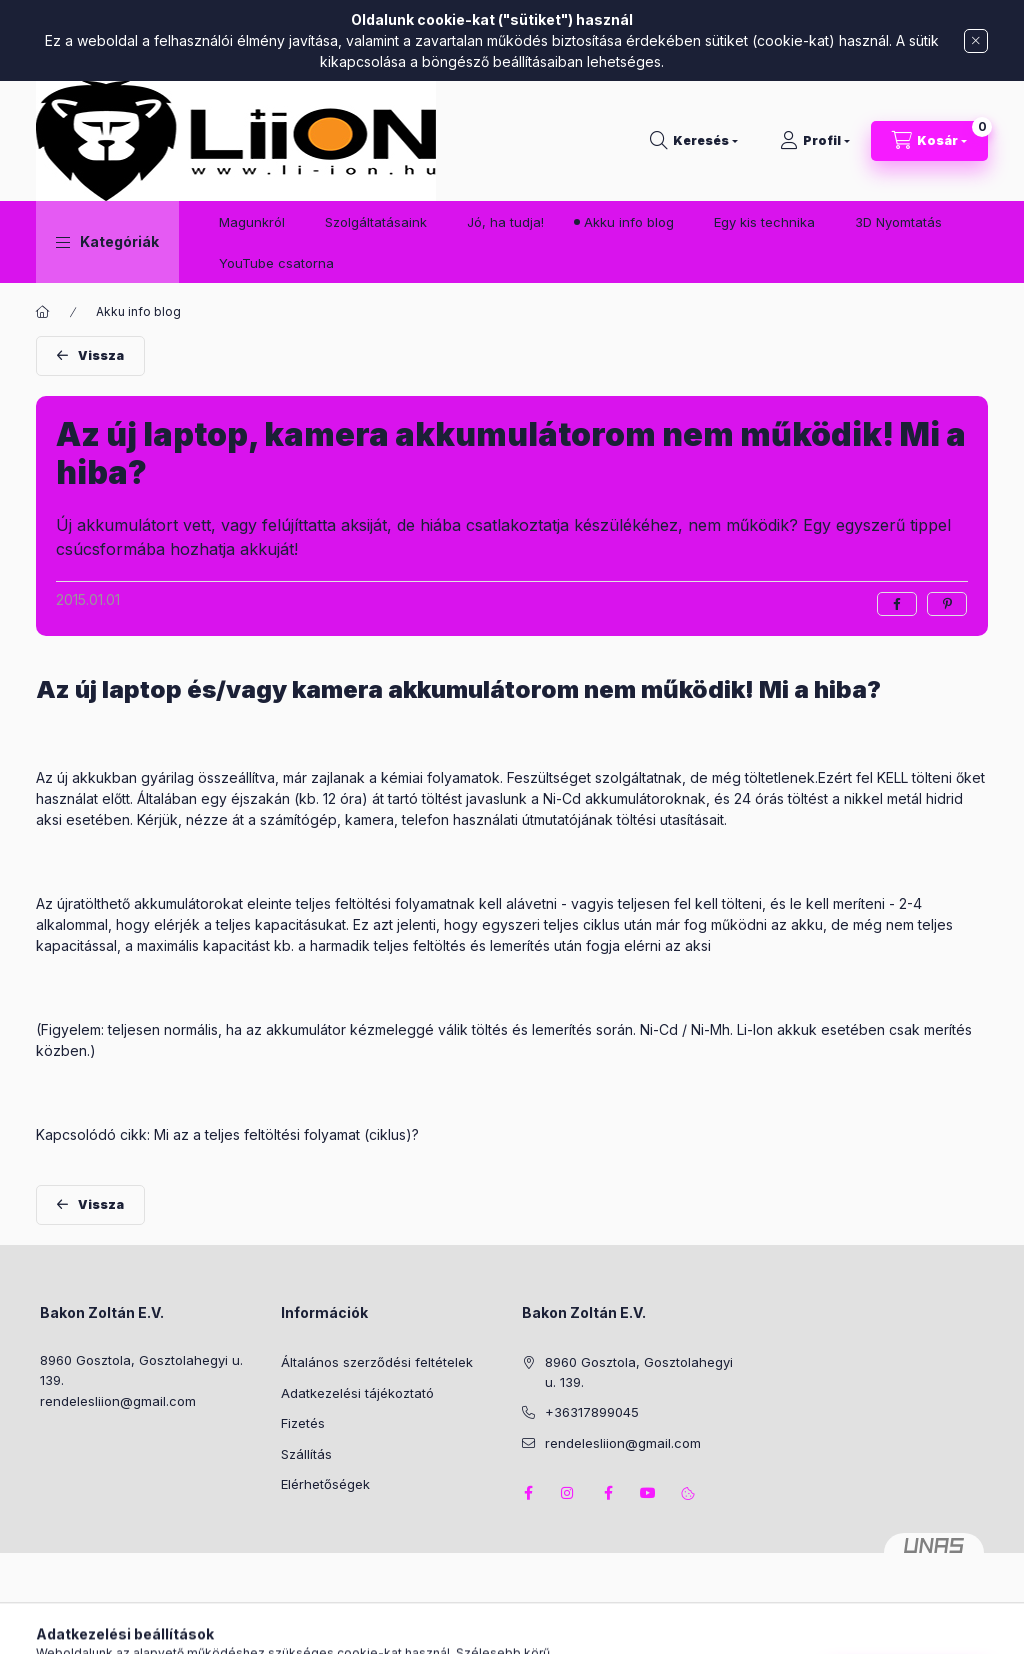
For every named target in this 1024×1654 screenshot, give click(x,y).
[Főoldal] (43, 312)
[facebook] (897, 604)
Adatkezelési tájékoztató (357, 1393)
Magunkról (252, 222)
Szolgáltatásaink (376, 222)
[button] (107, 242)
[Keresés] (694, 141)
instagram (568, 1493)
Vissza (101, 355)
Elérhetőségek (325, 1484)
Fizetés (303, 1423)
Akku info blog (629, 222)
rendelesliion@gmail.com (118, 1401)
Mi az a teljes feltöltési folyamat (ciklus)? (286, 1134)
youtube (648, 1493)
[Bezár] (976, 41)
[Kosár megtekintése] (929, 141)
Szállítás (306, 1454)
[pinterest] (947, 604)
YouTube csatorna (276, 263)
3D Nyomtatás (898, 222)
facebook (528, 1493)
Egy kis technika (764, 222)
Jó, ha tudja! (505, 222)
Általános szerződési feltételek (377, 1362)
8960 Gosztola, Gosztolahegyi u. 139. (141, 1370)
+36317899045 (592, 1412)
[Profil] (815, 141)
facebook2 (608, 1493)
